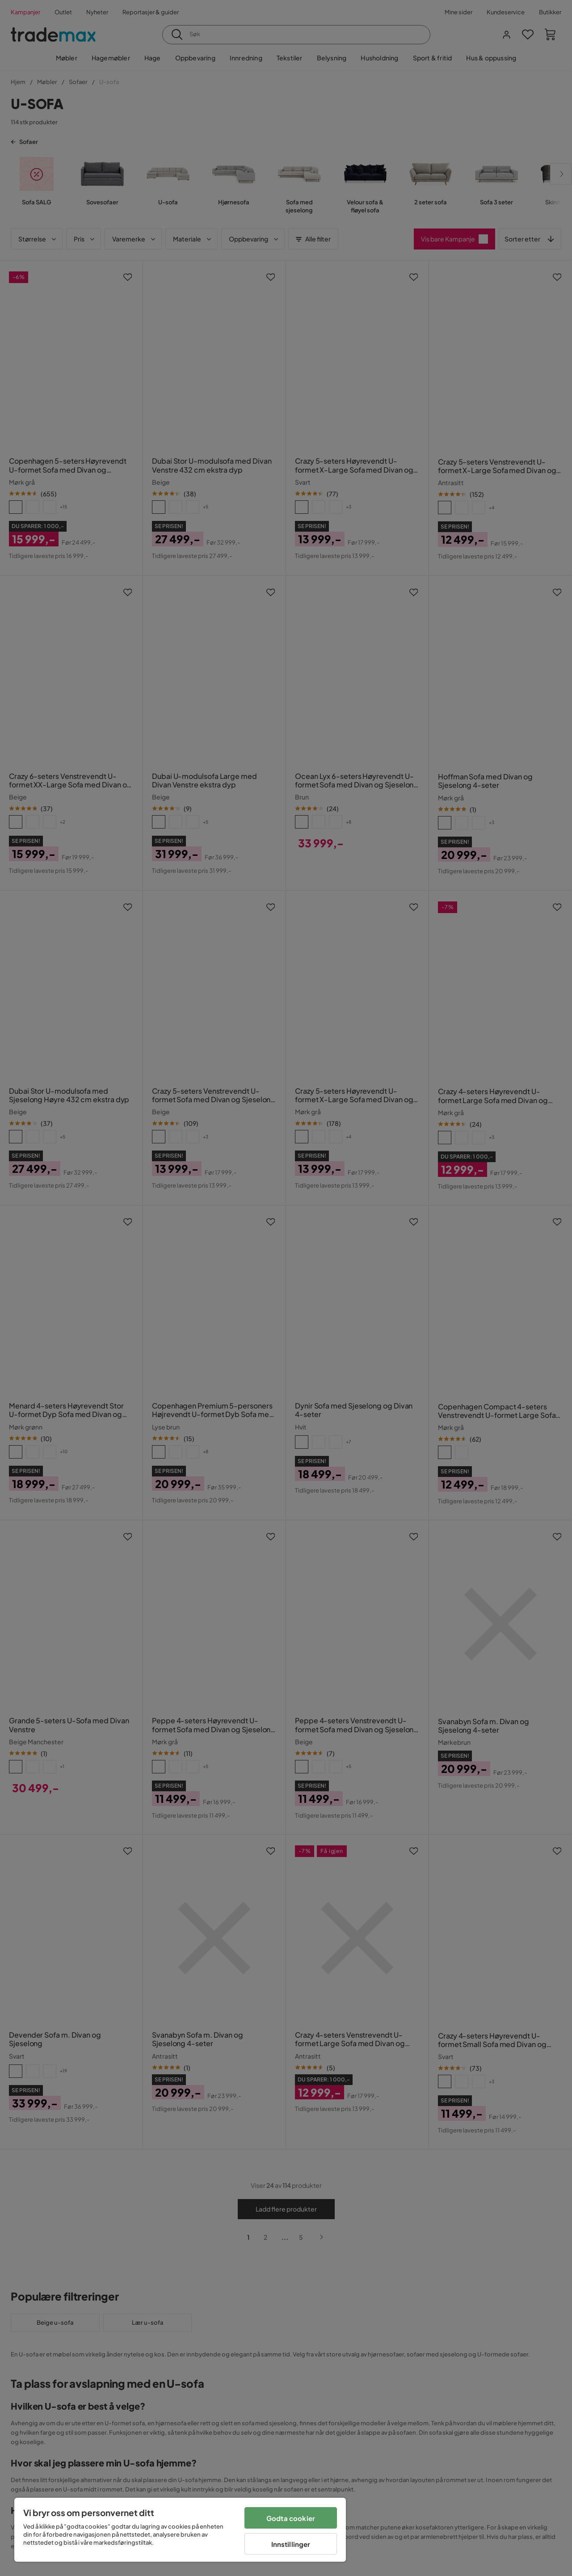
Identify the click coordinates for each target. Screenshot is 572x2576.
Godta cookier (290, 2518)
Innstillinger (291, 2544)
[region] (180, 2530)
